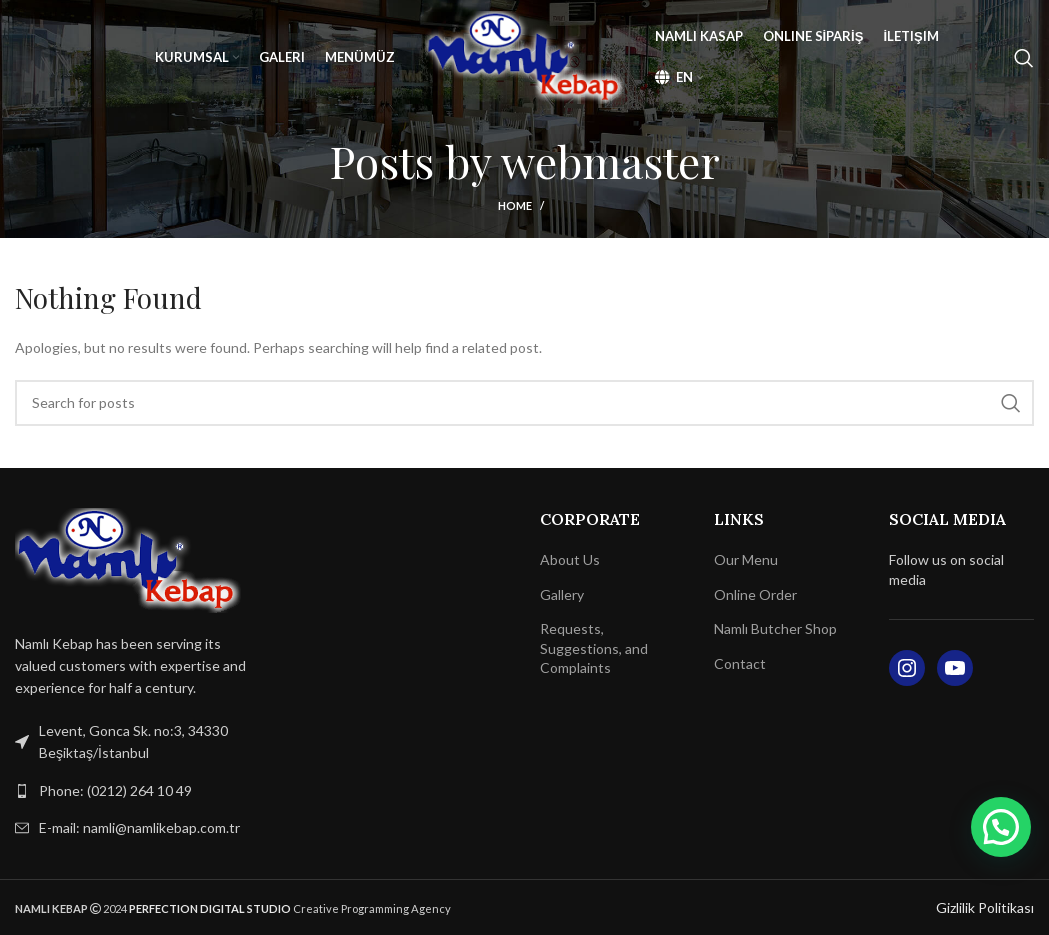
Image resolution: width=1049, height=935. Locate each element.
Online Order (755, 594)
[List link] (131, 791)
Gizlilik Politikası (985, 907)
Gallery (562, 594)
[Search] (1024, 58)
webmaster (610, 160)
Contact (740, 663)
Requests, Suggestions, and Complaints (594, 648)
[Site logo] (525, 55)
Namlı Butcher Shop (775, 628)
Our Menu (746, 559)
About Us (570, 559)
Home (515, 205)
